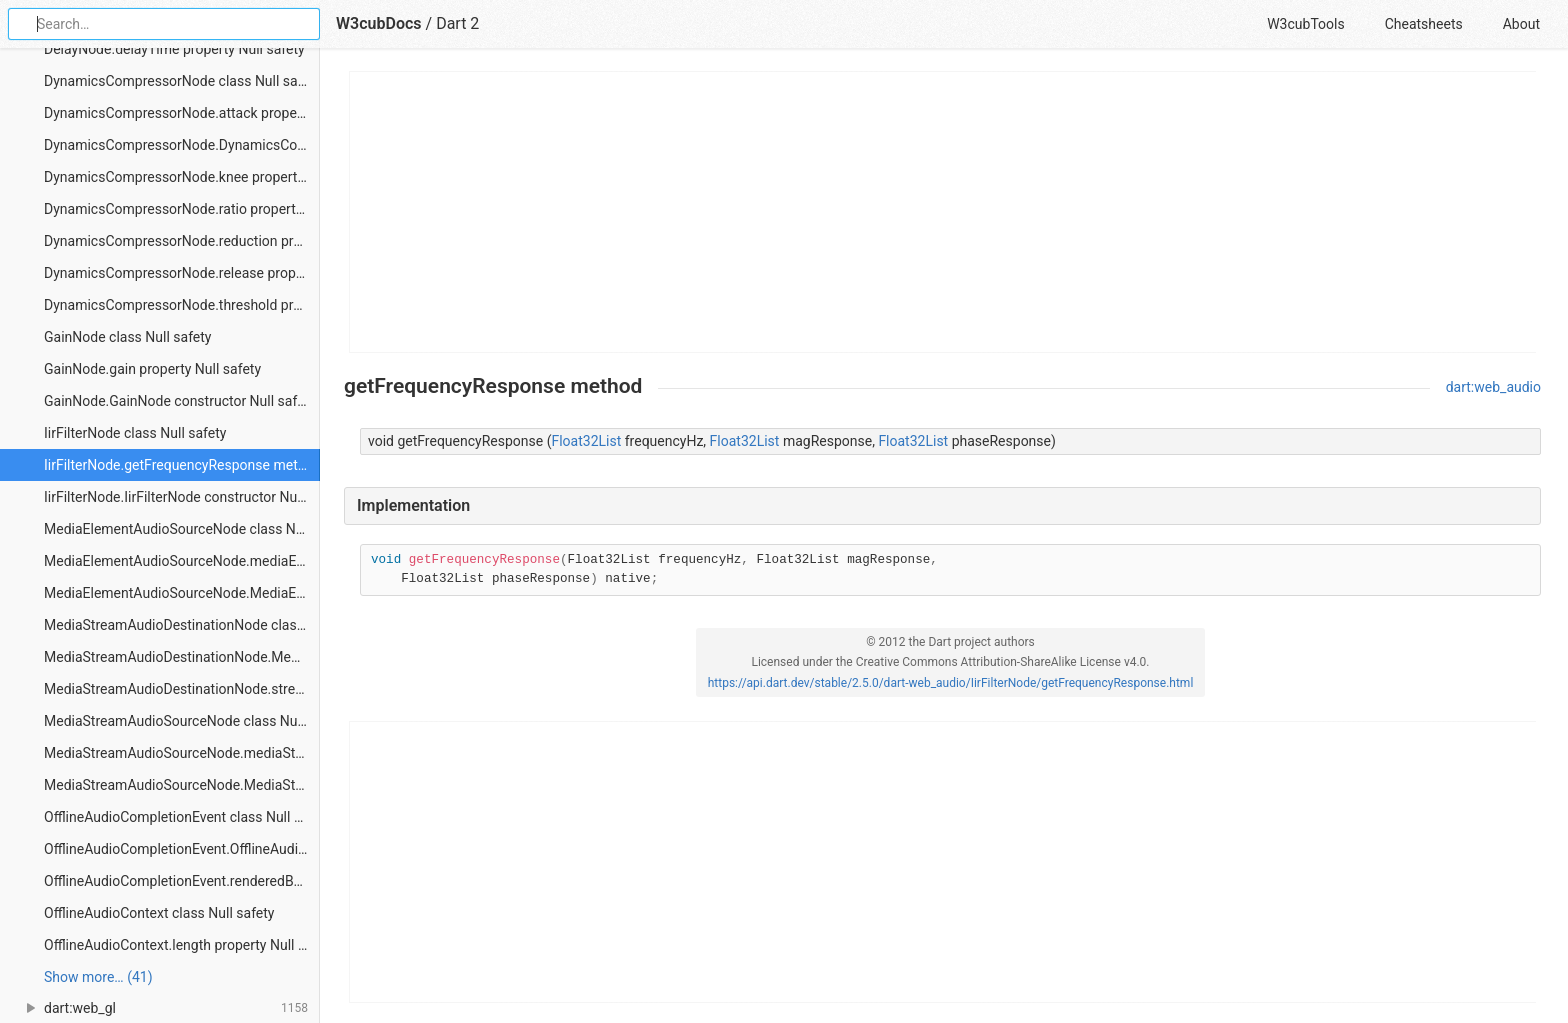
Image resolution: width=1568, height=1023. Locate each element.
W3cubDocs (379, 23)
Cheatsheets (1424, 24)
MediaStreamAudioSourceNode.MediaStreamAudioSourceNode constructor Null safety (182, 785)
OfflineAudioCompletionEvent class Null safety (182, 817)
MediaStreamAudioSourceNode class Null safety (182, 721)
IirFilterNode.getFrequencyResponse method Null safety (182, 465)
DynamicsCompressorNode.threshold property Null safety (182, 305)
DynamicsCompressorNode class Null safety (182, 81)
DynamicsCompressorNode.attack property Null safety (182, 113)
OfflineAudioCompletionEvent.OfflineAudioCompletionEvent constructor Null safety (182, 849)
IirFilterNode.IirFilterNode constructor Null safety (182, 497)
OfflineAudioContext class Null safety (159, 913)
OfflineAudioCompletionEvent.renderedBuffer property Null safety (182, 881)
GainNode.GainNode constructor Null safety (180, 401)
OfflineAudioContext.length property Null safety (182, 945)
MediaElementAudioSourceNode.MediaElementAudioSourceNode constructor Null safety (182, 593)
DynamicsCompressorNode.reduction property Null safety (182, 241)
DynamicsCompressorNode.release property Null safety (182, 273)
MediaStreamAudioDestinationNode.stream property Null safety (182, 689)
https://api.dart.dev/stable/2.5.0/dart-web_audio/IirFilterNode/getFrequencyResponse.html (951, 683)
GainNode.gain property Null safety (152, 369)
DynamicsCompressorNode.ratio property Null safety (182, 209)
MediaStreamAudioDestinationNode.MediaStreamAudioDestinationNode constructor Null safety (182, 657)
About (1521, 24)
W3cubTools (1305, 24)
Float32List (586, 441)
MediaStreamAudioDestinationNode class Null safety (182, 625)
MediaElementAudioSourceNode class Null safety (182, 529)
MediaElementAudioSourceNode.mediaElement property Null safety (182, 561)
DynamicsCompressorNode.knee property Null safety (182, 177)
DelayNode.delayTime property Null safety (174, 49)
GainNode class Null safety (127, 337)
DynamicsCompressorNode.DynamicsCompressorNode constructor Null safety (182, 145)
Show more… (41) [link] (98, 977)
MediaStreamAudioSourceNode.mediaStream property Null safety (182, 753)
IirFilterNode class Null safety (135, 433)
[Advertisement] (943, 212)
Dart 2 (457, 23)
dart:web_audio (1493, 387)
